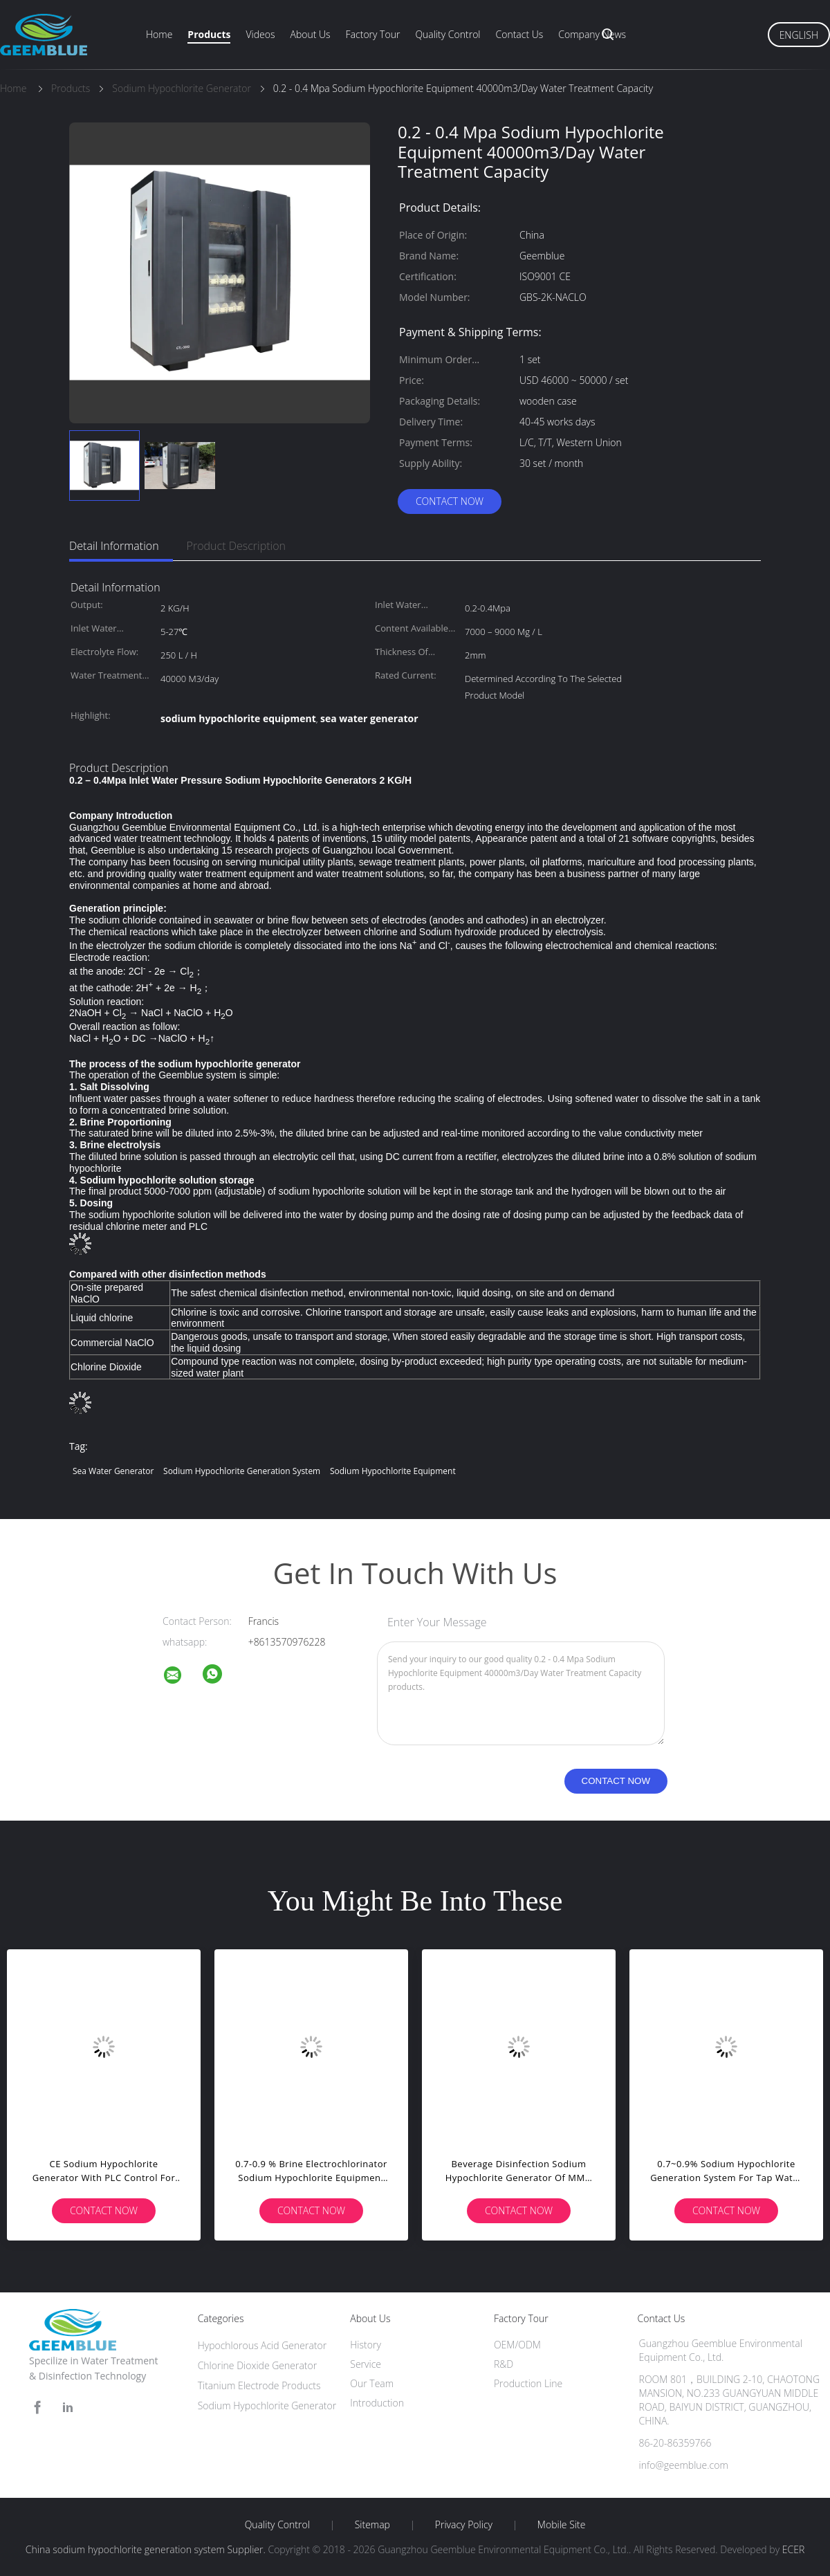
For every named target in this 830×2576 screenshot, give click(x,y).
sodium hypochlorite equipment (393, 1471)
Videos (260, 34)
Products (208, 34)
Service (365, 2364)
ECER (793, 2549)
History (365, 2344)
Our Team (372, 2383)
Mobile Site (561, 2525)
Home (159, 34)
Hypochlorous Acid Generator (262, 2345)
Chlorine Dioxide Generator (257, 2365)
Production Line (528, 2383)
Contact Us (520, 34)
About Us (310, 34)
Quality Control (447, 34)
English (799, 35)
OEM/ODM (517, 2344)
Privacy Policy (463, 2525)
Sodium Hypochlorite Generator (267, 2405)
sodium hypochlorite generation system (241, 1471)
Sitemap (372, 2525)
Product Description (236, 545)
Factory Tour (373, 34)
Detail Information (114, 545)
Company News (592, 34)
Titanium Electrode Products (259, 2385)
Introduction (377, 2402)
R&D (503, 2364)
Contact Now (449, 501)
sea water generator (113, 1471)
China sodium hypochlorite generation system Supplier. (147, 2549)
